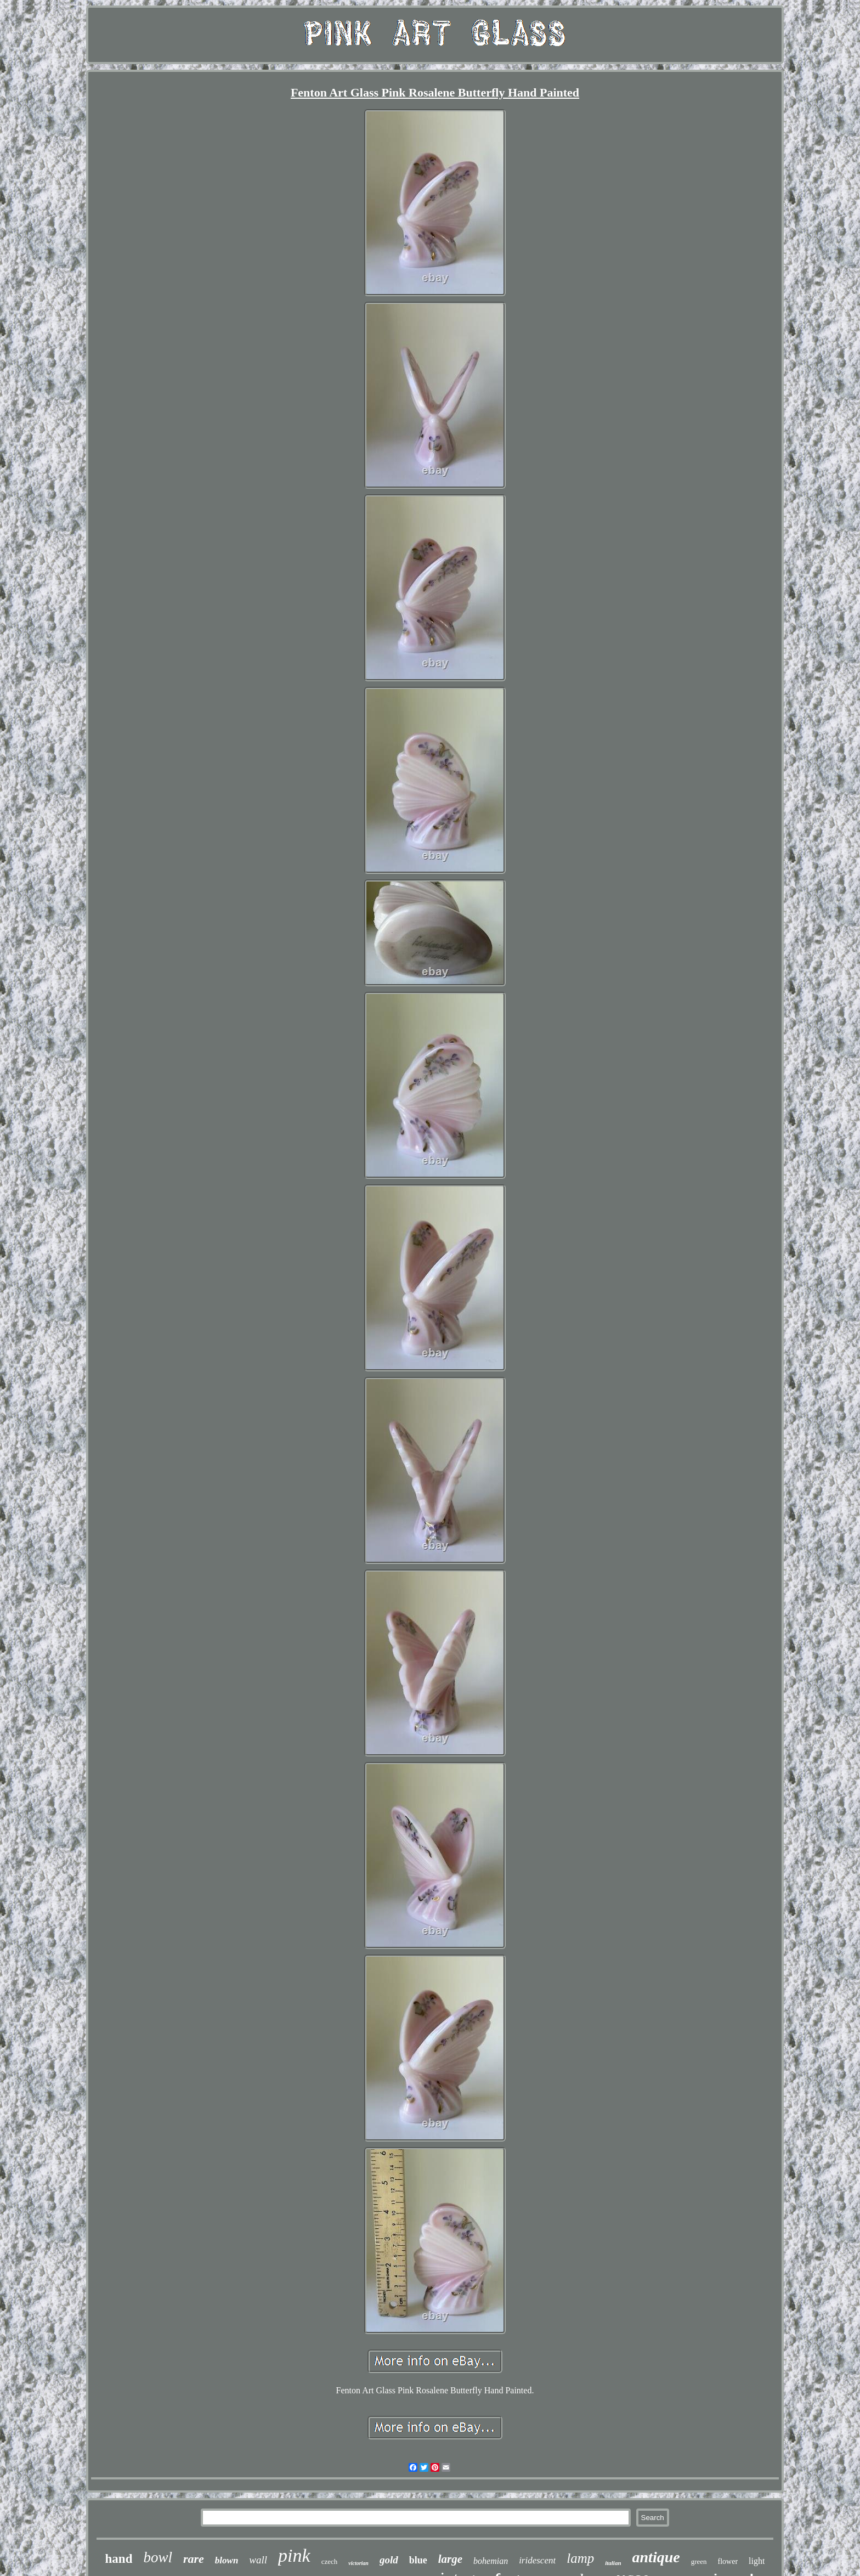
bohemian (490, 2561)
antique (656, 2557)
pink (294, 2555)
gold (389, 2560)
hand (119, 2559)
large (450, 2559)
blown (227, 2560)
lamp (580, 2558)
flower (728, 2561)
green (699, 2561)
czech (329, 2561)
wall (258, 2560)
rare (193, 2559)
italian (613, 2563)
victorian (358, 2563)
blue (418, 2560)
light (757, 2561)
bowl (157, 2557)
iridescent (537, 2560)
